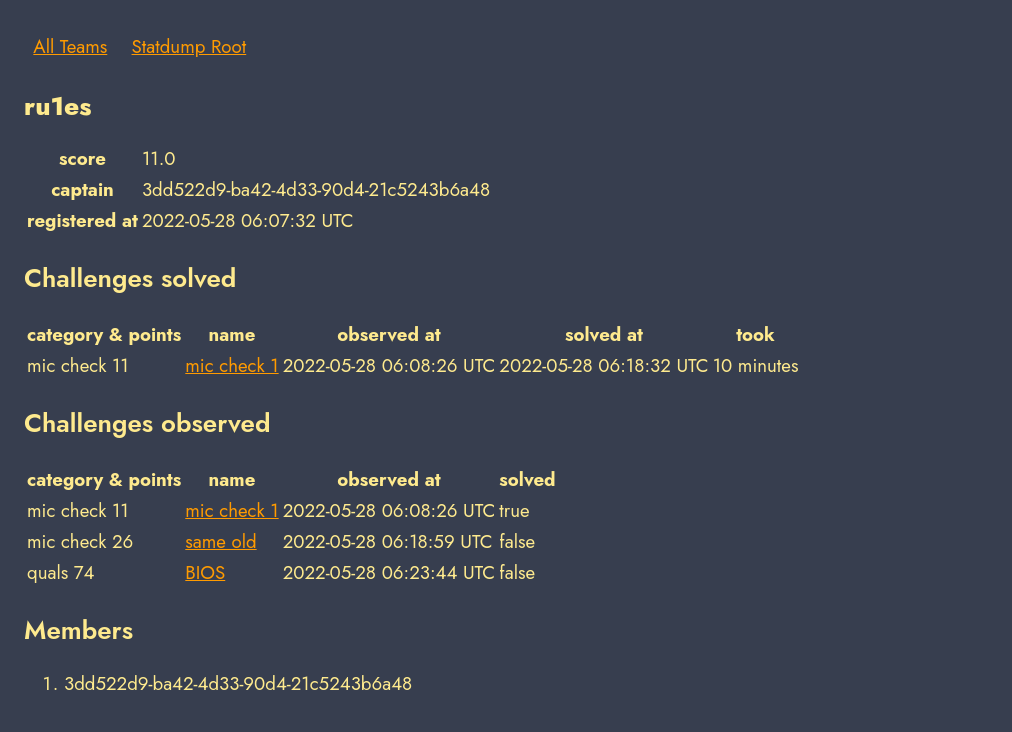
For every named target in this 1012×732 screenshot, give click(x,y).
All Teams (70, 46)
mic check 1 (231, 365)
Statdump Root (189, 46)
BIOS (205, 572)
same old (220, 541)
